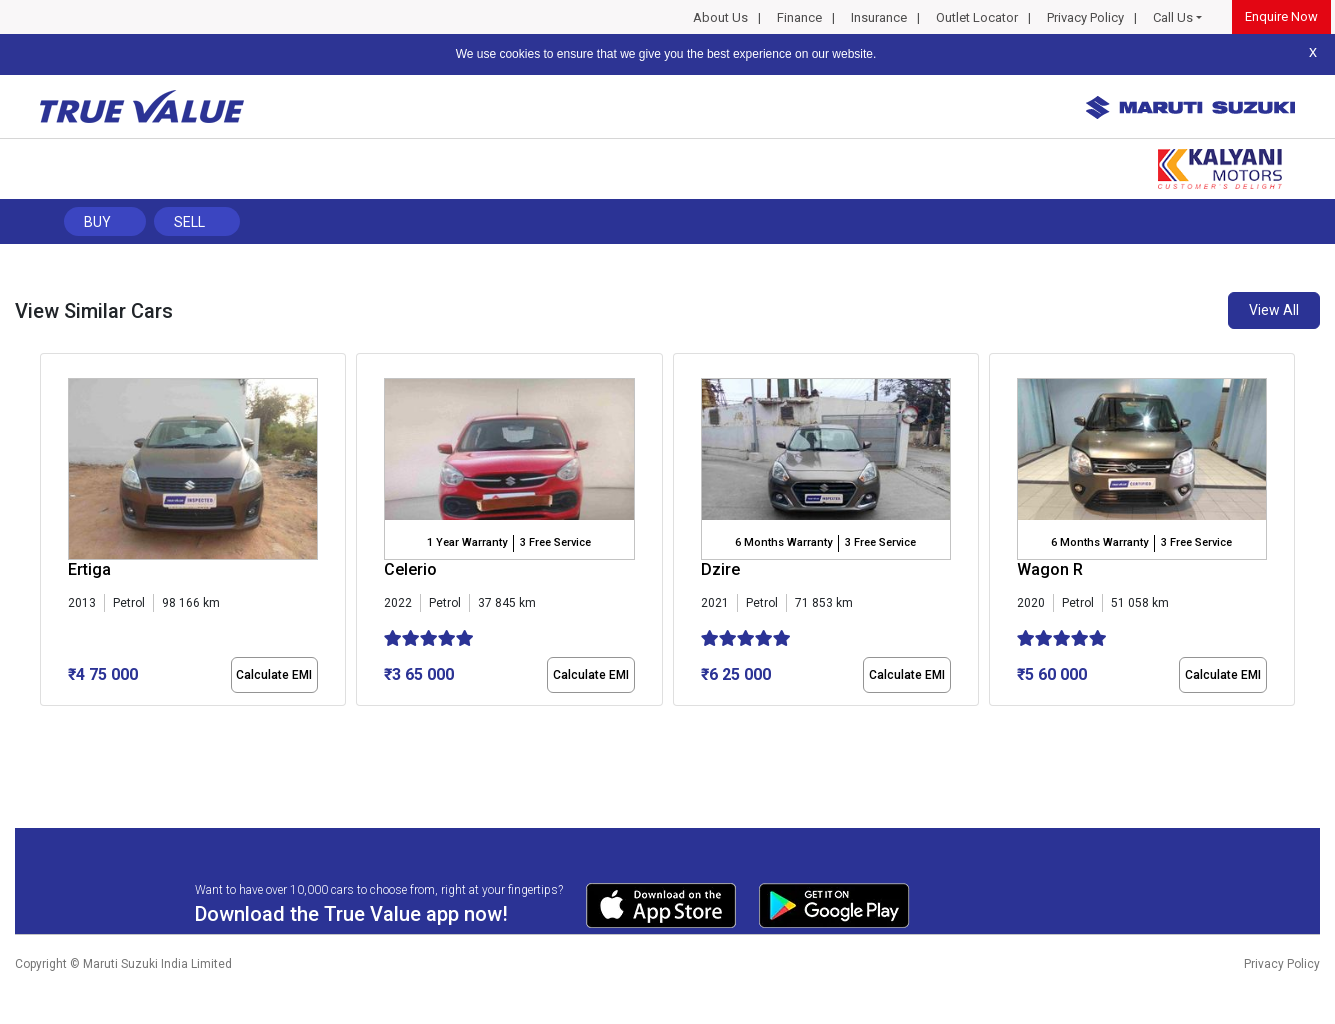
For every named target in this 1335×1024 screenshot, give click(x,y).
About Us (720, 17)
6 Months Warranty (783, 542)
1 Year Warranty (467, 542)
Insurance (879, 17)
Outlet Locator (977, 17)
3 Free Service (555, 542)
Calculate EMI (274, 675)
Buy (97, 222)
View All (1274, 310)
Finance (799, 17)
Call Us (1173, 17)
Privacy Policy (1085, 17)
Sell (189, 222)
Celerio (410, 569)
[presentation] (50, 534)
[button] (46, 723)
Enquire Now (1281, 16)
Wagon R (1050, 569)
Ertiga (89, 569)
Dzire (720, 569)
